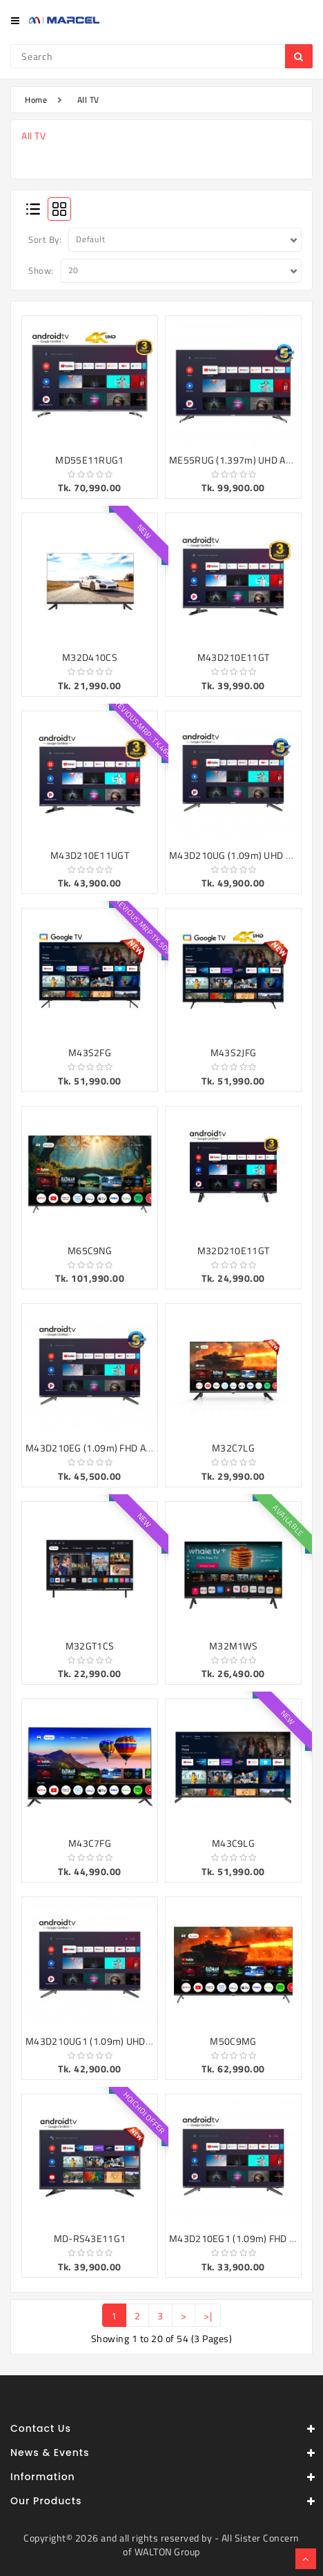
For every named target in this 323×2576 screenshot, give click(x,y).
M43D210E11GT (233, 657)
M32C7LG (233, 1447)
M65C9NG (90, 1250)
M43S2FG (89, 1052)
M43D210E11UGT (89, 855)
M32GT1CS (90, 1645)
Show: (41, 270)
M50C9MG (233, 2041)
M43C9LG (233, 1843)
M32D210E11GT (233, 1250)
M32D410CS (89, 657)
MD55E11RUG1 (89, 460)
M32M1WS (233, 1645)
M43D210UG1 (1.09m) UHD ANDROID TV (113, 2041)
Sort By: (44, 239)
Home (36, 99)
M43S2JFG (233, 1052)
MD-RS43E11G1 (90, 2238)
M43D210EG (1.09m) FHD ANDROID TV (109, 1447)
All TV (88, 99)
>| (208, 2315)
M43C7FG (89, 1843)
